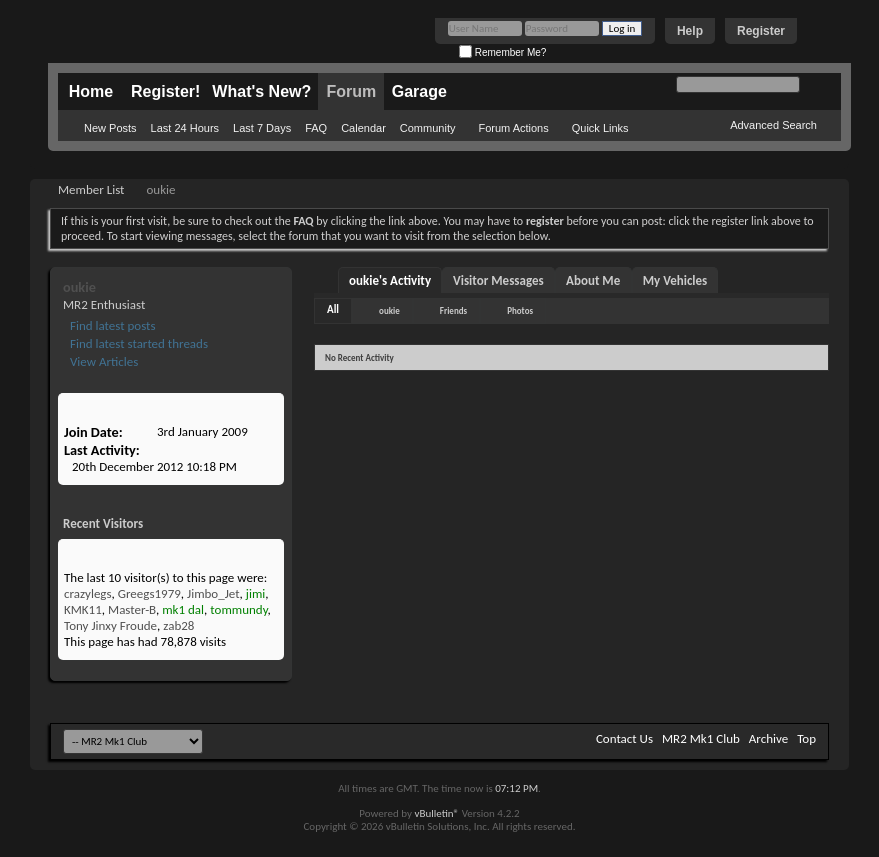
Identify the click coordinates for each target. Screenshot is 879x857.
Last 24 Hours (185, 128)
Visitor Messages (498, 280)
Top (806, 738)
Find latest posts (111, 325)
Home (91, 91)
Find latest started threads (137, 343)
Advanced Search (773, 125)
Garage (419, 91)
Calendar (363, 128)
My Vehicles (675, 280)
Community (428, 128)
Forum (351, 91)
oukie (389, 310)
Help (690, 31)
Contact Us (624, 738)
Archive (768, 738)
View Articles (102, 361)
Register (761, 31)
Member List (91, 189)
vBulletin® (436, 813)
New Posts (110, 128)
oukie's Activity (390, 280)
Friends (453, 310)
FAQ (316, 128)
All (333, 309)
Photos (520, 310)
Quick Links (600, 128)
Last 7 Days (262, 128)
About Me (593, 280)
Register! (165, 91)
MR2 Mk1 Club (701, 738)
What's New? (261, 91)
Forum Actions (513, 128)
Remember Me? (502, 52)
